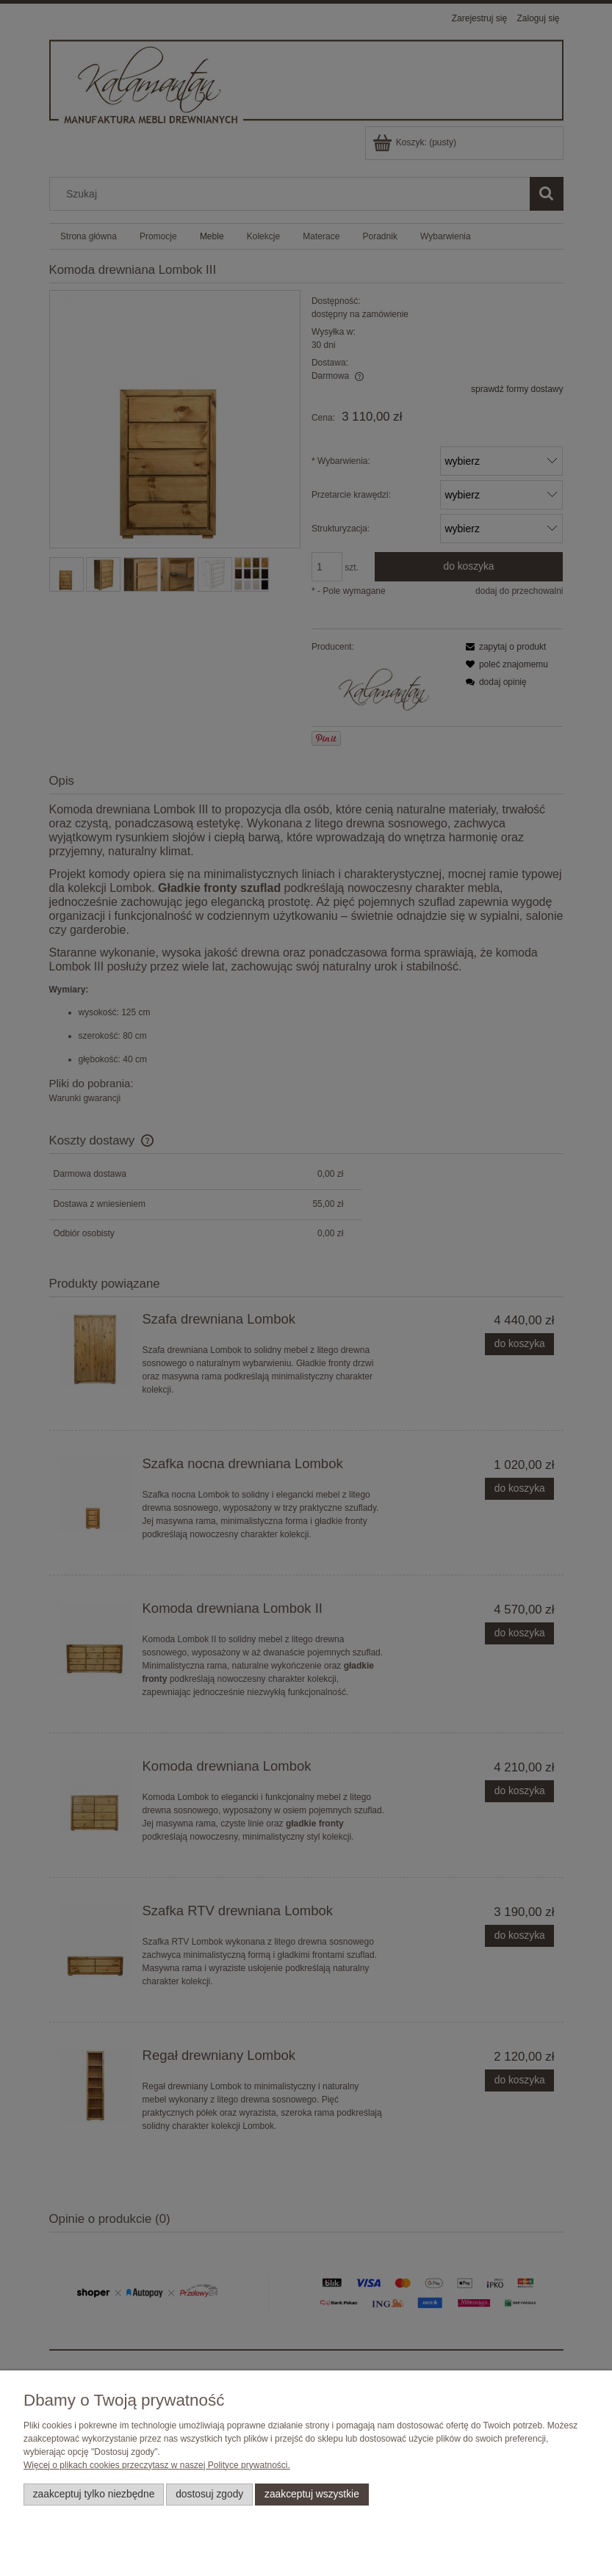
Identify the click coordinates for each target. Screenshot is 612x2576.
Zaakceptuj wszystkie (311, 2494)
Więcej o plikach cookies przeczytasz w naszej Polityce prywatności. (157, 2465)
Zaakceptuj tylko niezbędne (94, 2494)
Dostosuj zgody (209, 2494)
